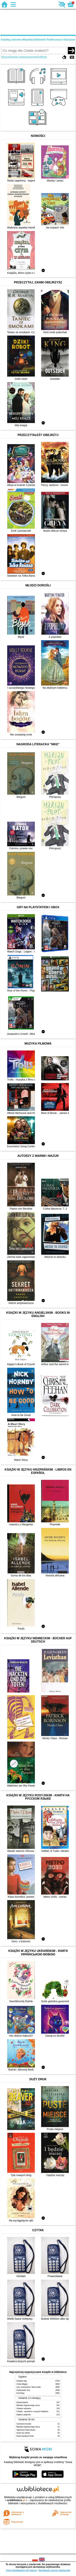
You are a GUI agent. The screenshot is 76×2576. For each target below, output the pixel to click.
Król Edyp (20, 2393)
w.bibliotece (16, 2500)
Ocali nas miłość (23, 2433)
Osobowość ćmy (23, 2390)
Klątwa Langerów (23, 2415)
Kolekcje (42, 56)
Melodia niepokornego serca (28, 2405)
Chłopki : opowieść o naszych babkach (32, 2411)
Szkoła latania (22, 2402)
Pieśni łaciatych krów (25, 2436)
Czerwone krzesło (23, 2424)
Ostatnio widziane (23, 2408)
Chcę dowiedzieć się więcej (21, 2570)
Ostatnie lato (21, 2381)
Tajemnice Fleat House (25, 2430)
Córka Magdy (21, 2384)
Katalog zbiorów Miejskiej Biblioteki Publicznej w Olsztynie (38, 39)
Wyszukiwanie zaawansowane (19, 56)
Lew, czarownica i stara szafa (28, 2387)
